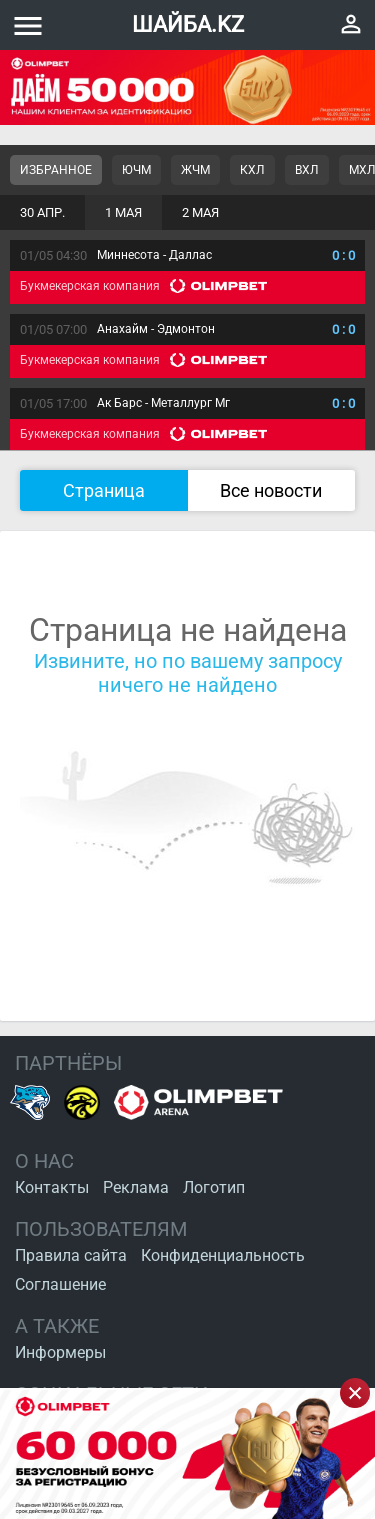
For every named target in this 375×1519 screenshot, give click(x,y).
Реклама (136, 1187)
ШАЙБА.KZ (188, 24)
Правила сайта (71, 1255)
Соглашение (60, 1284)
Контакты (52, 1187)
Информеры (60, 1352)
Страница (104, 490)
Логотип (214, 1187)
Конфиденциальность (223, 1255)
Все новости (271, 490)
